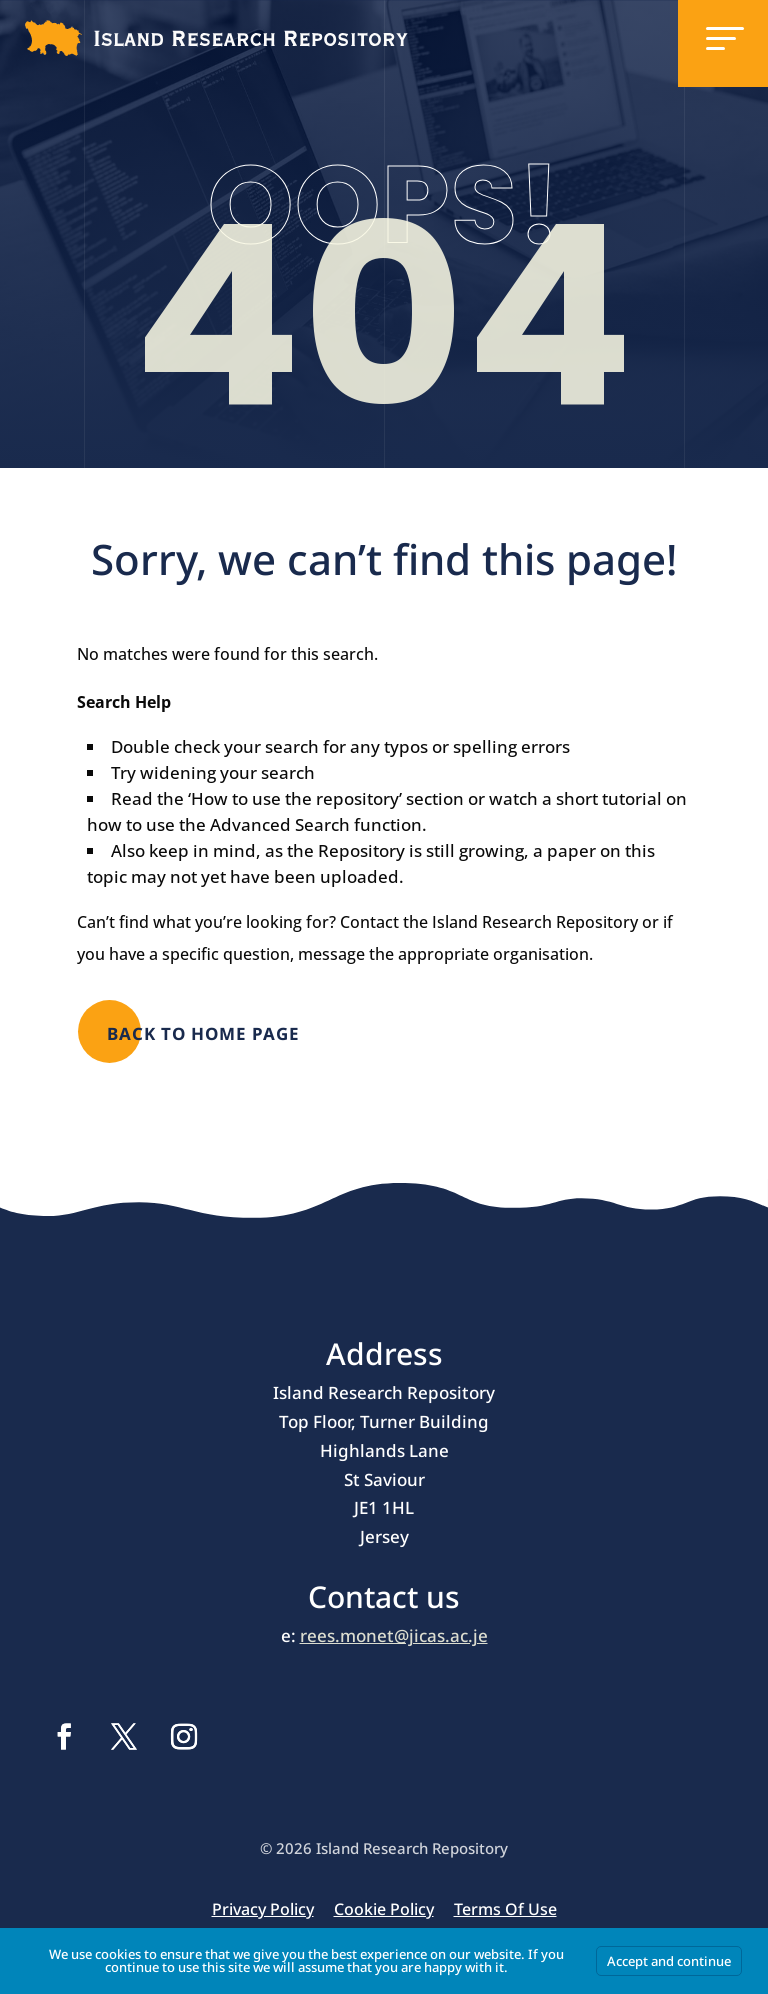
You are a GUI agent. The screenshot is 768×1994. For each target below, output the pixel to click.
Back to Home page (203, 1033)
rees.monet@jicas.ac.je (394, 1635)
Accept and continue (669, 1961)
